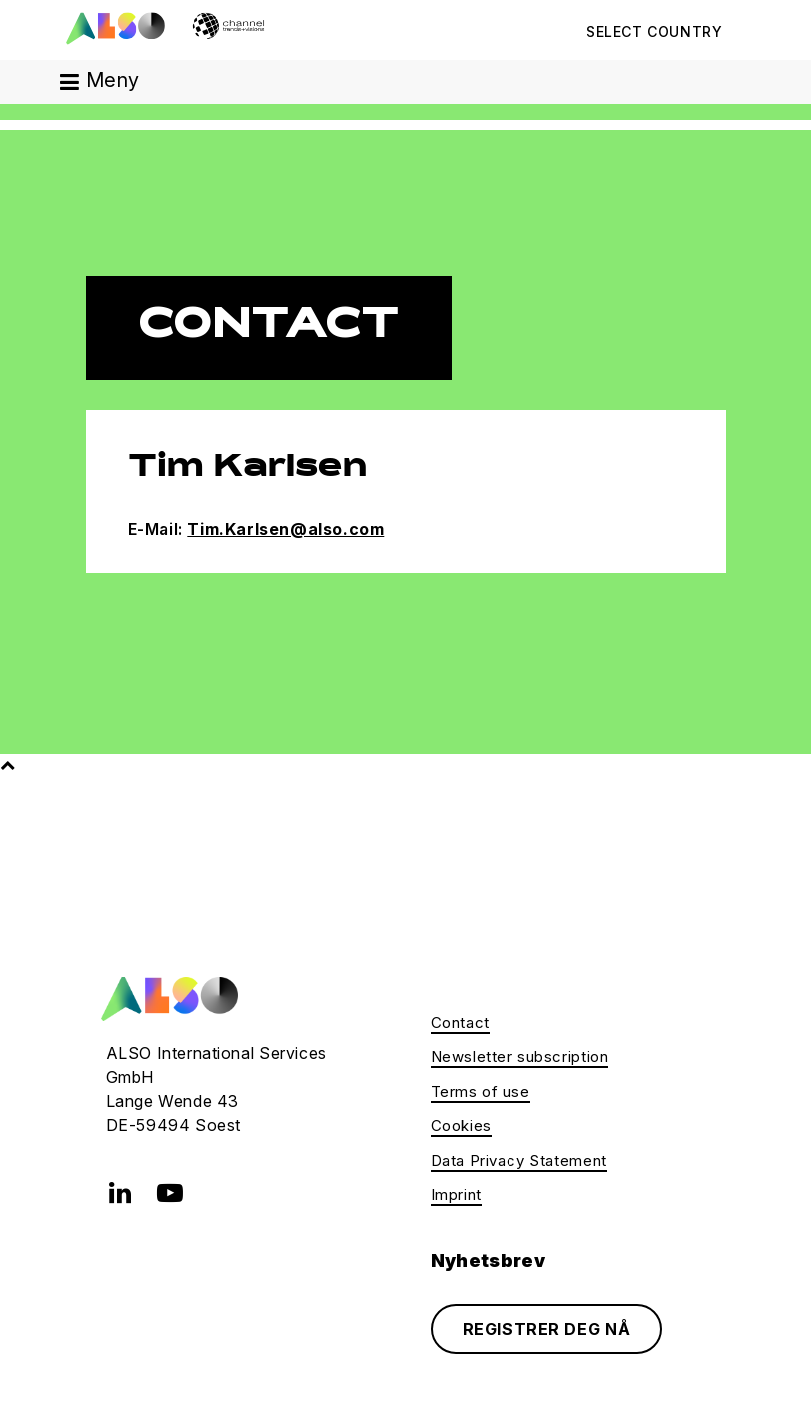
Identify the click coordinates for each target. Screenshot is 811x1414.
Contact (460, 1022)
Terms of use (480, 1091)
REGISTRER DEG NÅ (547, 1329)
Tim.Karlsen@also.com (285, 529)
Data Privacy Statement (519, 1160)
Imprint (456, 1194)
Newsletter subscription (520, 1056)
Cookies (461, 1125)
